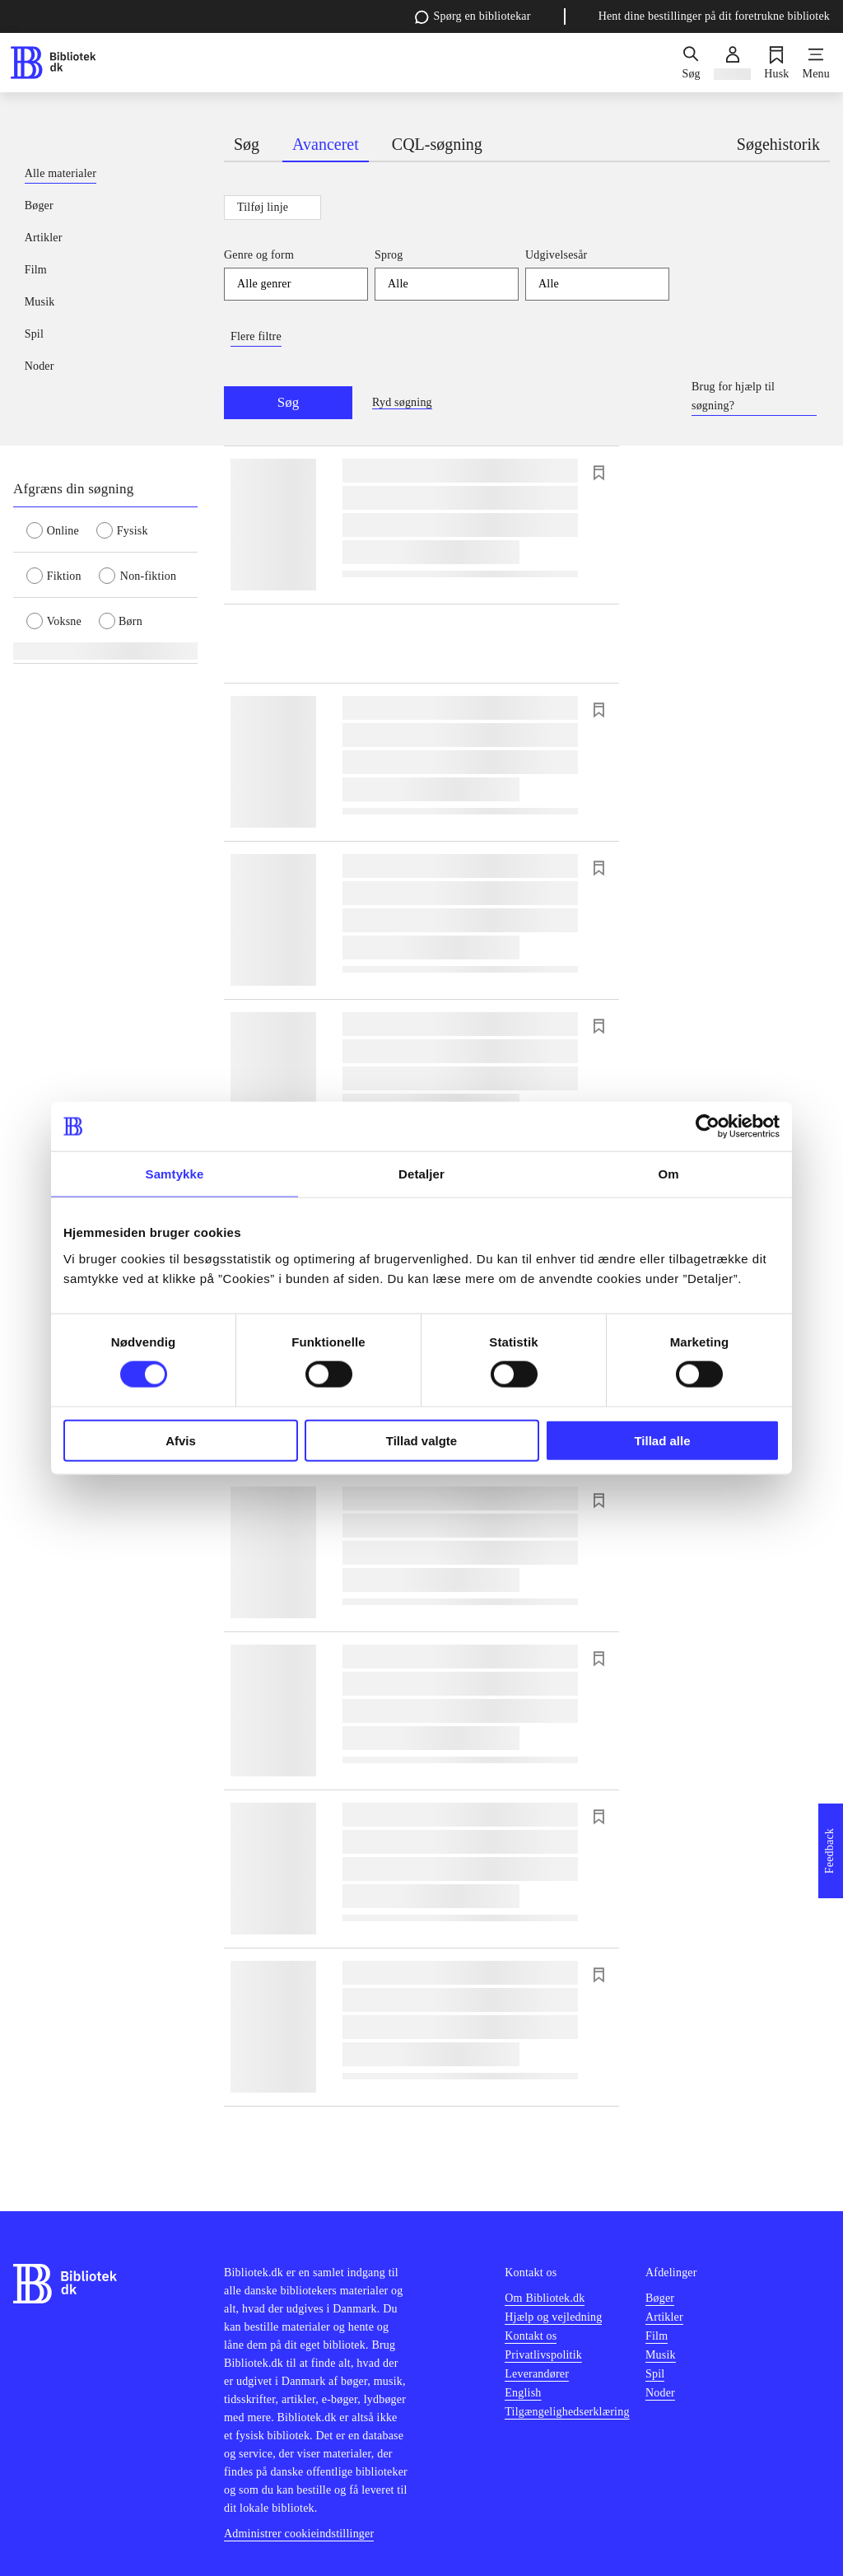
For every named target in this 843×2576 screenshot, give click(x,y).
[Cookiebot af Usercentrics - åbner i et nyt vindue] (708, 1126)
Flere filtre (256, 336)
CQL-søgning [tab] (437, 144)
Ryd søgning (402, 402)
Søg (288, 402)
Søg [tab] (246, 144)
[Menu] (816, 62)
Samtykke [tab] (175, 1174)
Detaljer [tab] (421, 1174)
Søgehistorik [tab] (778, 144)
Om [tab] (668, 1174)
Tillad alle (662, 1440)
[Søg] (691, 62)
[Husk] (776, 62)
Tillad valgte (421, 1440)
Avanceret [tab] (325, 144)
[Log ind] (732, 62)
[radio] (61, 529)
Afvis (180, 1440)
